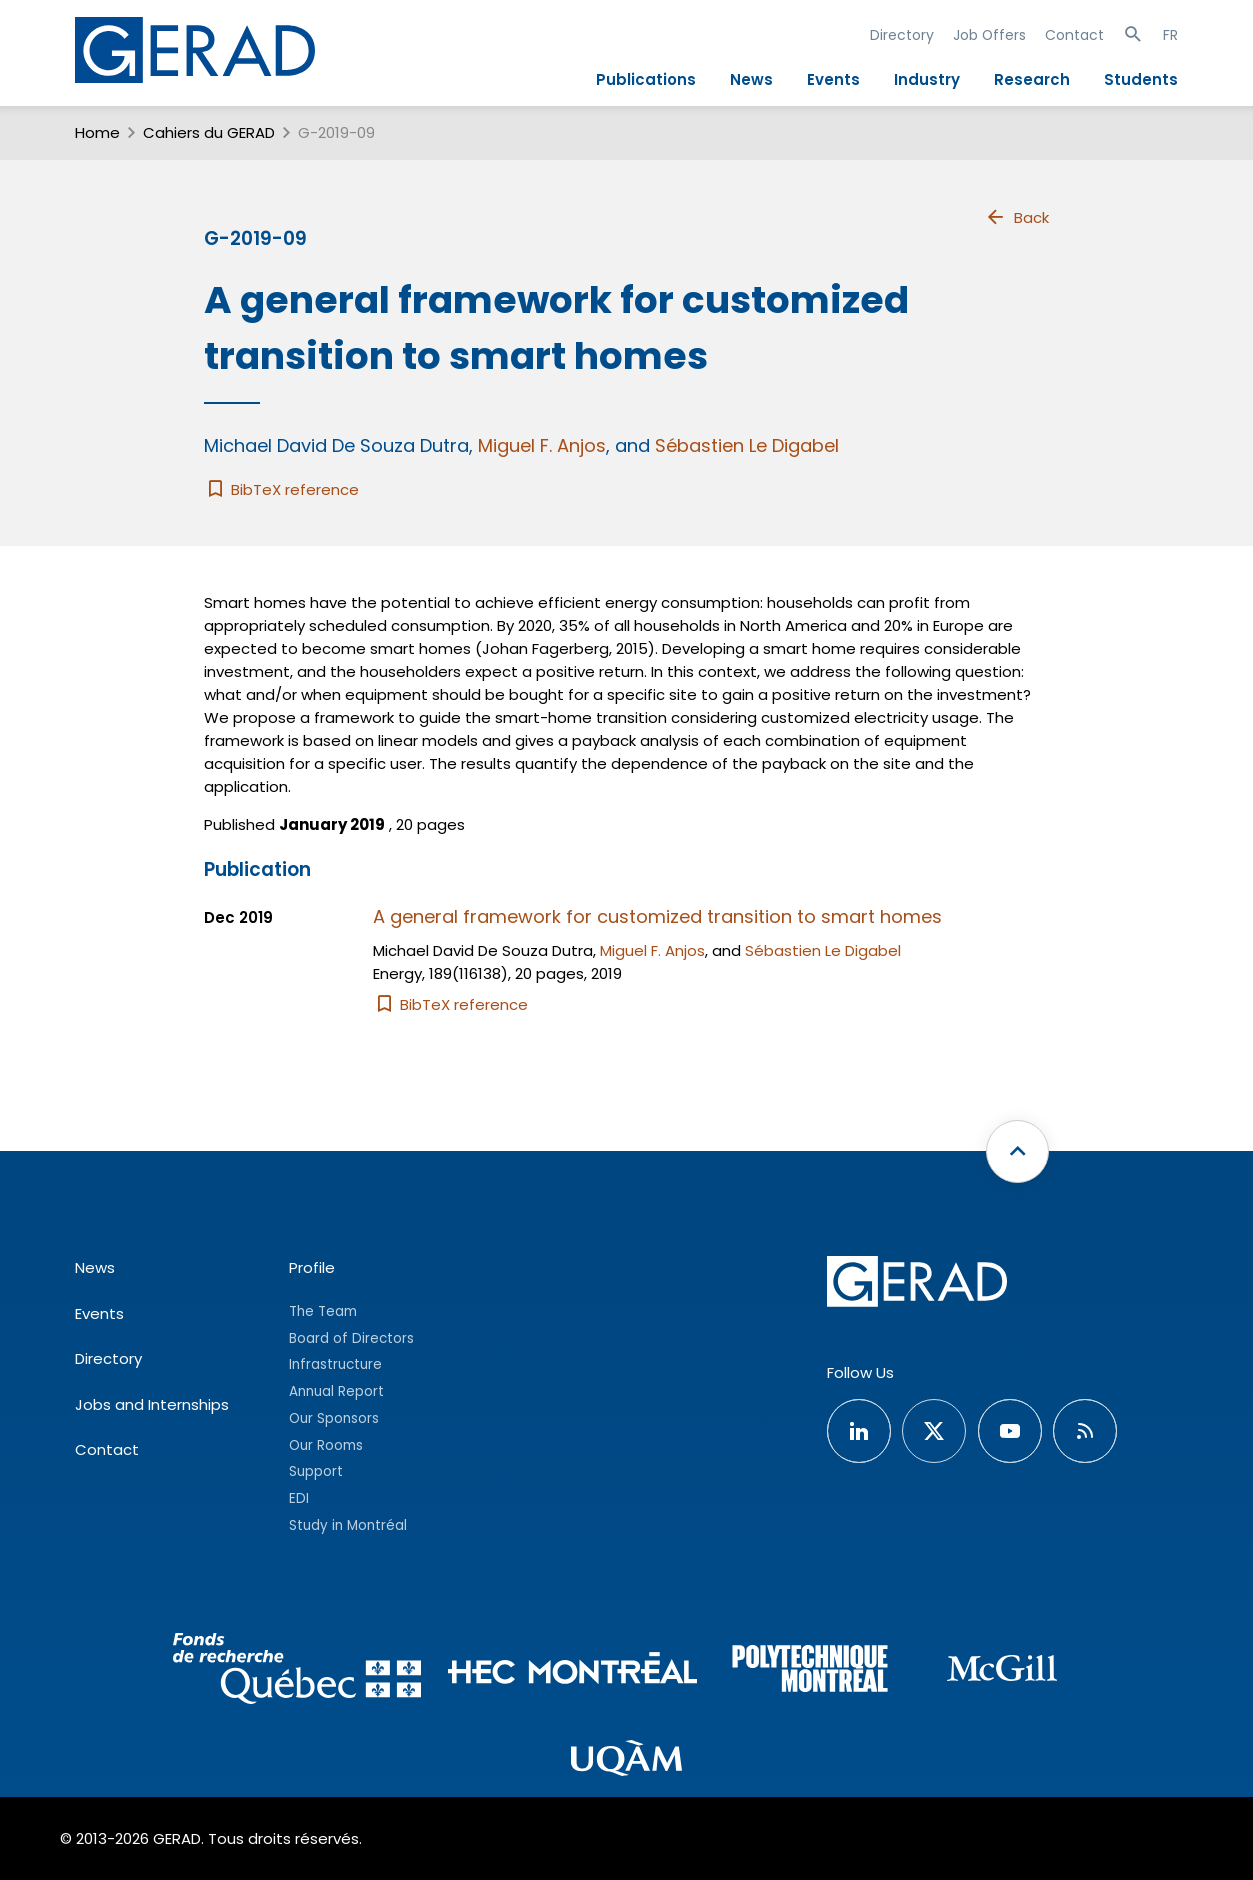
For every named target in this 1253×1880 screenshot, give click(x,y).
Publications (646, 79)
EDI (299, 1498)
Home (97, 132)
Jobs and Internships (152, 1404)
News (751, 79)
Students (1141, 79)
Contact (1074, 35)
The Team (323, 1311)
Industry (927, 79)
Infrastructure (335, 1364)
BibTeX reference (281, 489)
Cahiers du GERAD (209, 132)
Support (316, 1471)
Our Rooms (326, 1445)
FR (1170, 35)
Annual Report (336, 1391)
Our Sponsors (334, 1418)
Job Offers (989, 35)
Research (1032, 79)
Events (833, 79)
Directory (902, 35)
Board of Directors (351, 1338)
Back (1017, 217)
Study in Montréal (348, 1525)
